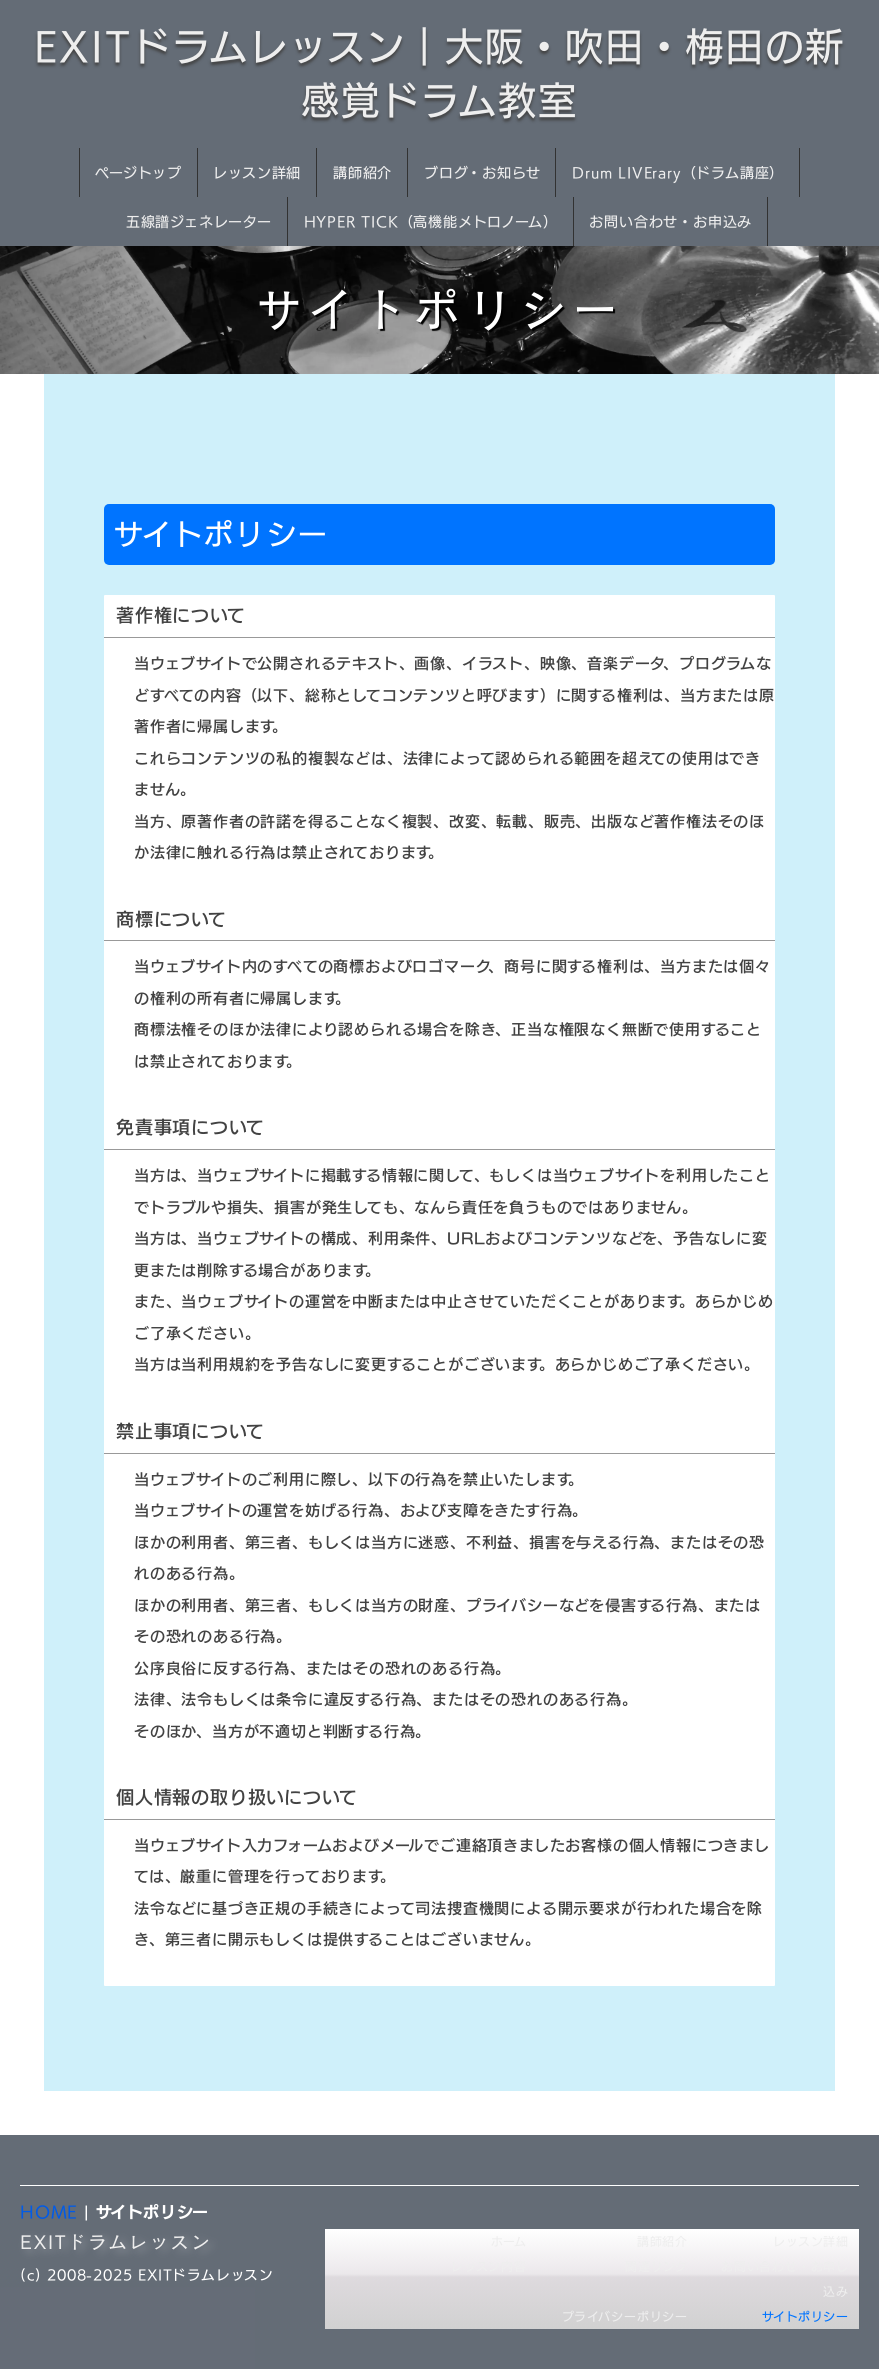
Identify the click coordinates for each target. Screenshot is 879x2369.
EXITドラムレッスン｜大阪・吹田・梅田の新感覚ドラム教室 (439, 73)
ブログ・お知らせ (482, 172)
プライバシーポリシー (625, 2316)
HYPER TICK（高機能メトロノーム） (431, 221)
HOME (49, 2212)
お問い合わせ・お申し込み (785, 2279)
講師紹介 (362, 172)
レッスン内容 (489, 2266)
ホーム (508, 2241)
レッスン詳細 (257, 172)
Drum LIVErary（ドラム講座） (678, 172)
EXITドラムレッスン (116, 2241)
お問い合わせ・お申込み (670, 221)
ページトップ (138, 172)
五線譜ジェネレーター (199, 221)
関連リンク (656, 2266)
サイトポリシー (805, 2316)
